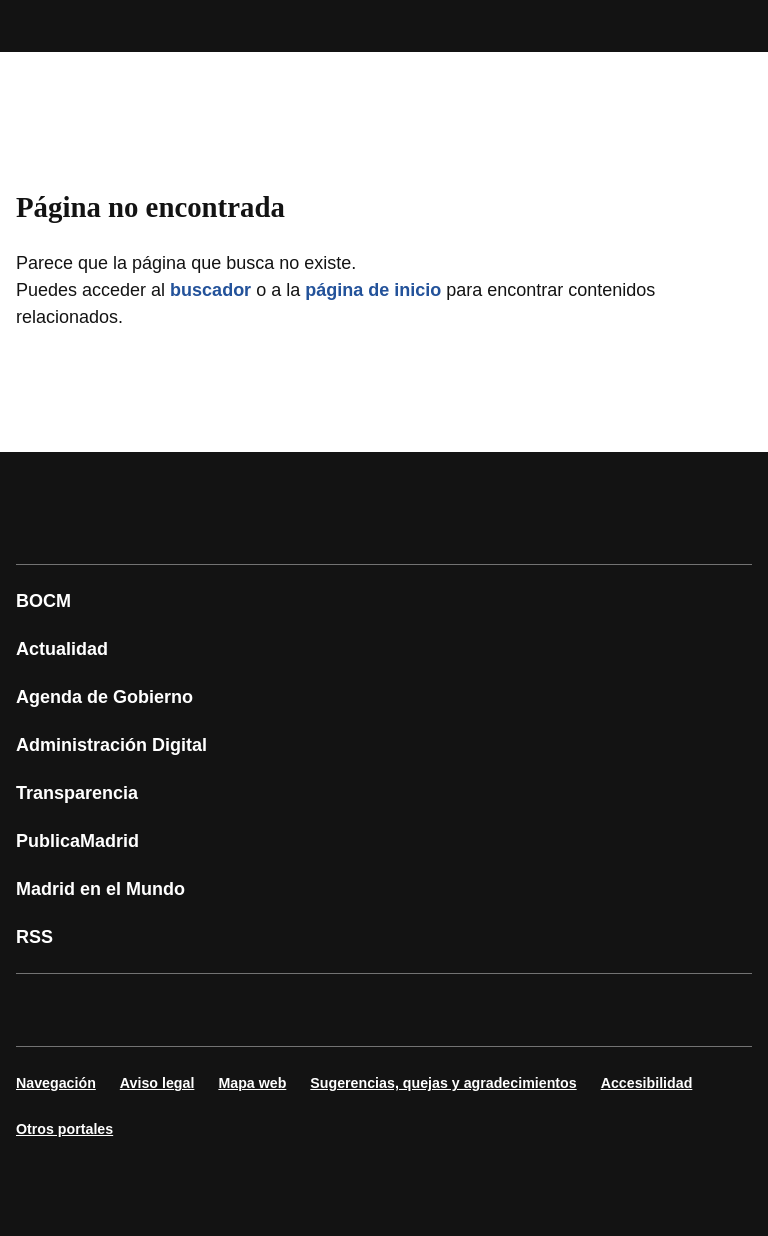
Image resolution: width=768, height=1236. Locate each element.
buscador (210, 290)
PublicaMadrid (77, 841)
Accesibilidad (647, 1083)
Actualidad (62, 649)
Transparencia (77, 793)
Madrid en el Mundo (100, 889)
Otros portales (64, 1129)
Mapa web (252, 1083)
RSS (34, 937)
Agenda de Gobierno (104, 697)
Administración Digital (111, 745)
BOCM (43, 601)
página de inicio (373, 290)
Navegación (56, 1083)
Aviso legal (157, 1083)
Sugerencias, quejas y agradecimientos (443, 1083)
